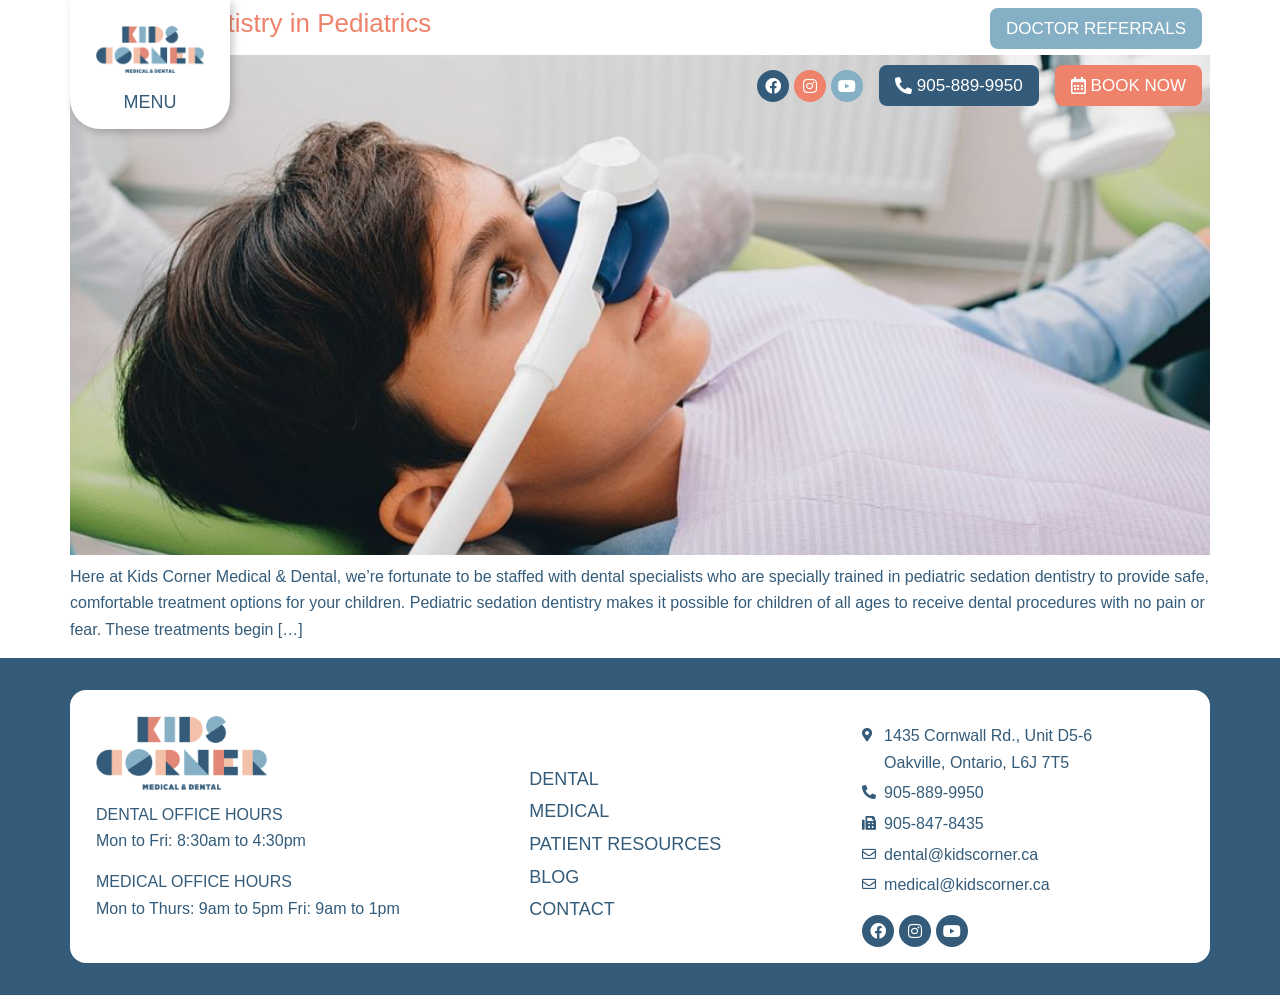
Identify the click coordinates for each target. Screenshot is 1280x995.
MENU (150, 102)
